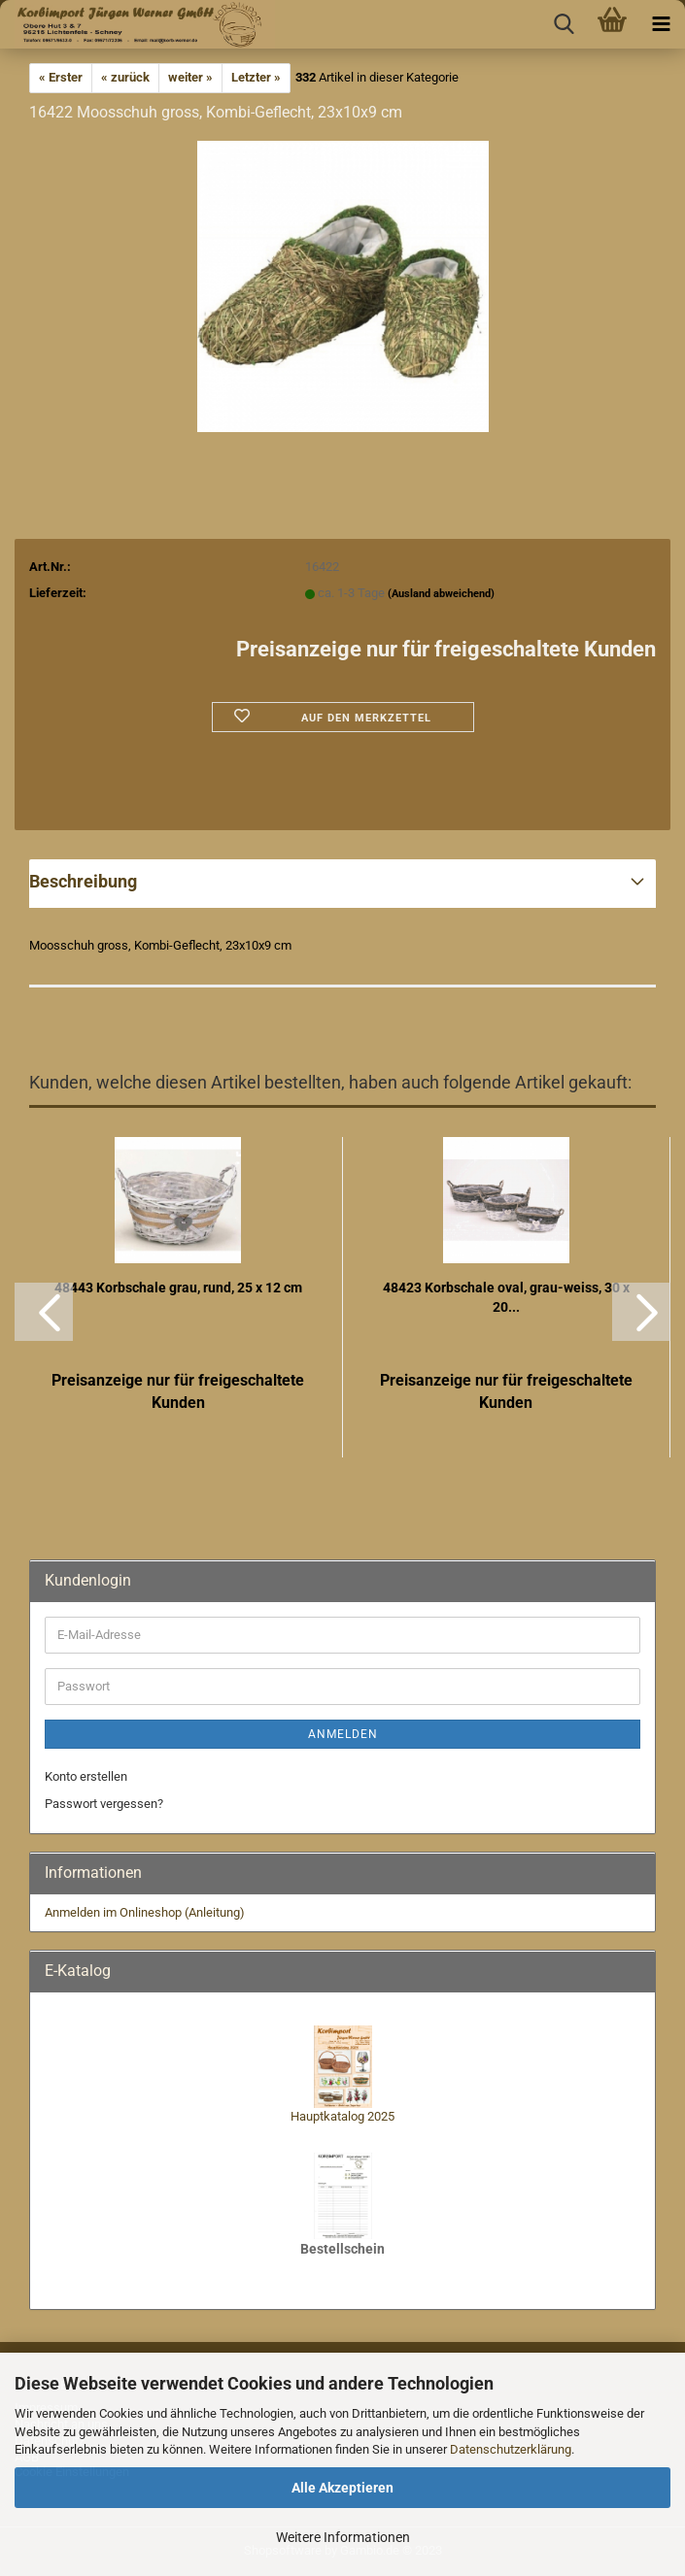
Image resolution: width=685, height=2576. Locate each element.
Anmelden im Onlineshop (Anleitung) (145, 1912)
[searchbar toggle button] (563, 24)
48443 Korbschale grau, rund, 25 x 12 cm (178, 1287)
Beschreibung (83, 881)
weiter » (190, 77)
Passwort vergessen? (104, 1803)
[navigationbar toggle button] (660, 24)
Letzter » (256, 77)
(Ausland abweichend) (441, 593)
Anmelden (343, 1734)
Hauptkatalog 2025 (342, 2116)
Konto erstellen (86, 1776)
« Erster (61, 77)
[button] (44, 1312)
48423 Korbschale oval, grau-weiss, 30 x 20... (506, 1297)
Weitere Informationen (343, 2537)
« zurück (125, 77)
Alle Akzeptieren (342, 2487)
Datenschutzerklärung (510, 2449)
